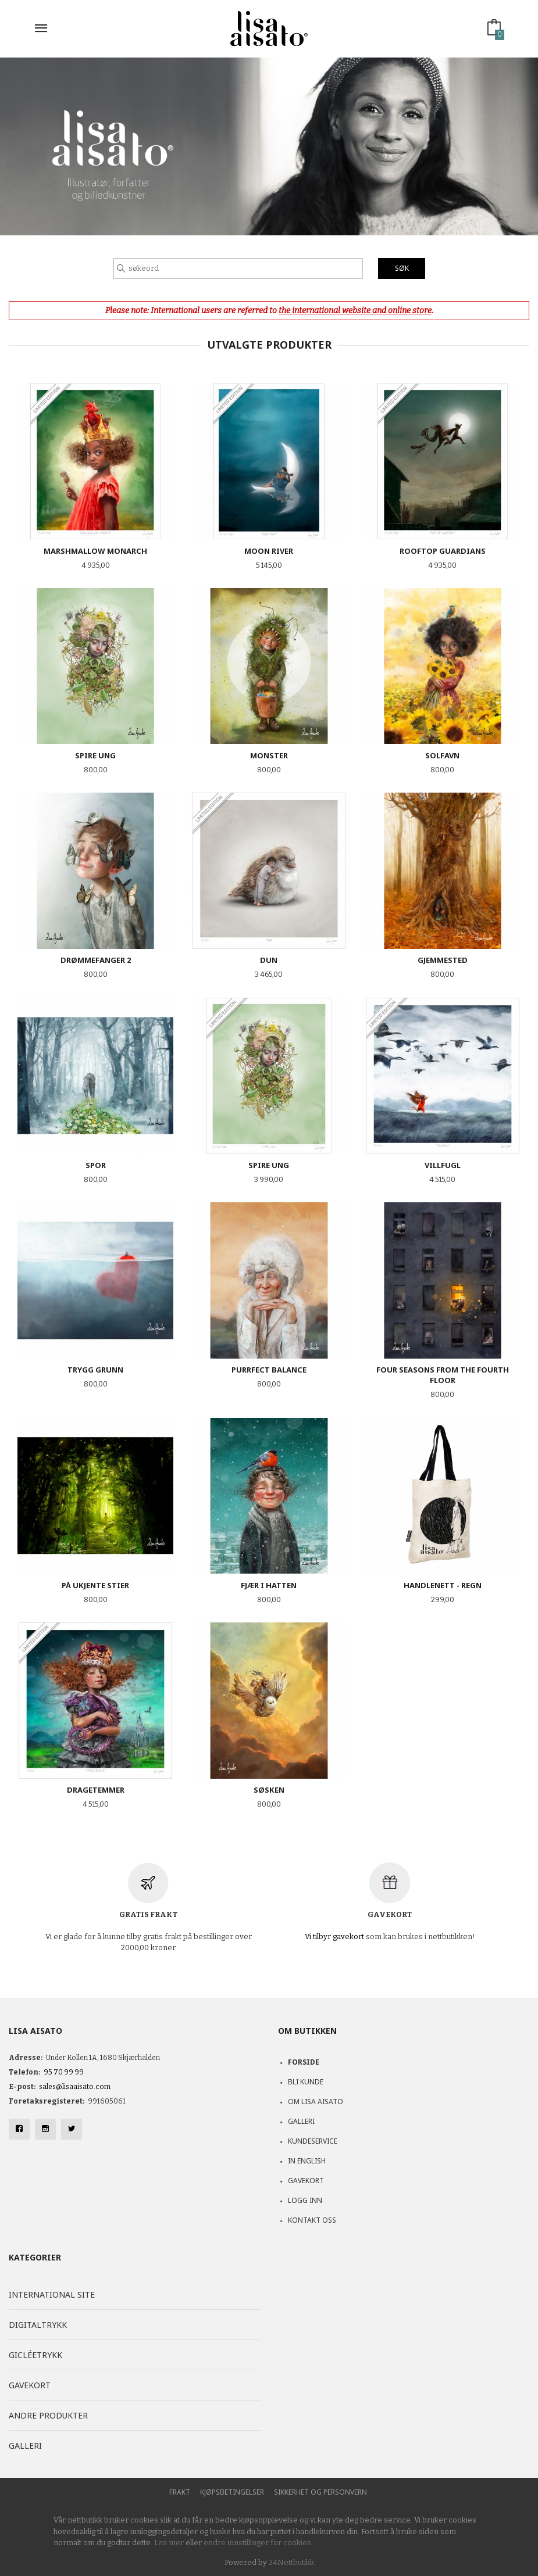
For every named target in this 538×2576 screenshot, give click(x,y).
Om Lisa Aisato (315, 2101)
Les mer (169, 2542)
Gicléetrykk (35, 2354)
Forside (303, 2062)
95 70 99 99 (64, 2072)
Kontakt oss (312, 2220)
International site (52, 2294)
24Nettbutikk (291, 2562)
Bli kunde (305, 2082)
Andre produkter (48, 2415)
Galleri (301, 2121)
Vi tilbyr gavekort (334, 1936)
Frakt (179, 2492)
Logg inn (305, 2200)
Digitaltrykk (38, 2324)
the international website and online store (355, 311)
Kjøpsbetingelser (232, 2492)
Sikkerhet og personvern (320, 2492)
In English (307, 2161)
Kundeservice (312, 2141)
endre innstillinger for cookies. (258, 2542)
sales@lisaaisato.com (75, 2087)
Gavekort (306, 2181)
